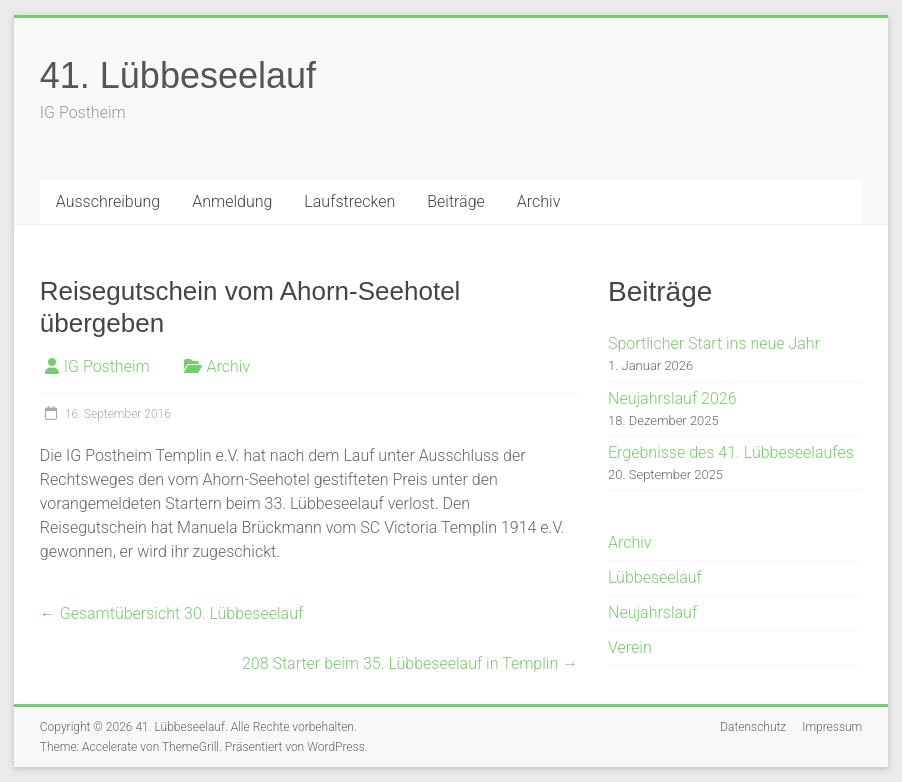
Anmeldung (232, 201)
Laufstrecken (349, 201)
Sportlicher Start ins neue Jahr (714, 343)
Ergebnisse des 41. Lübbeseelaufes (731, 452)
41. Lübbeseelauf (178, 75)
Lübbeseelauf (655, 577)
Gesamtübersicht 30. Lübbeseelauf (171, 613)
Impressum (832, 727)
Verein (630, 647)
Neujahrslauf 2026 (672, 398)
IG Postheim (107, 366)
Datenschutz (753, 727)
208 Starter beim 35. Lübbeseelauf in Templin (410, 663)
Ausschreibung (108, 201)
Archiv (539, 201)
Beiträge (456, 201)
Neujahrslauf (652, 612)
